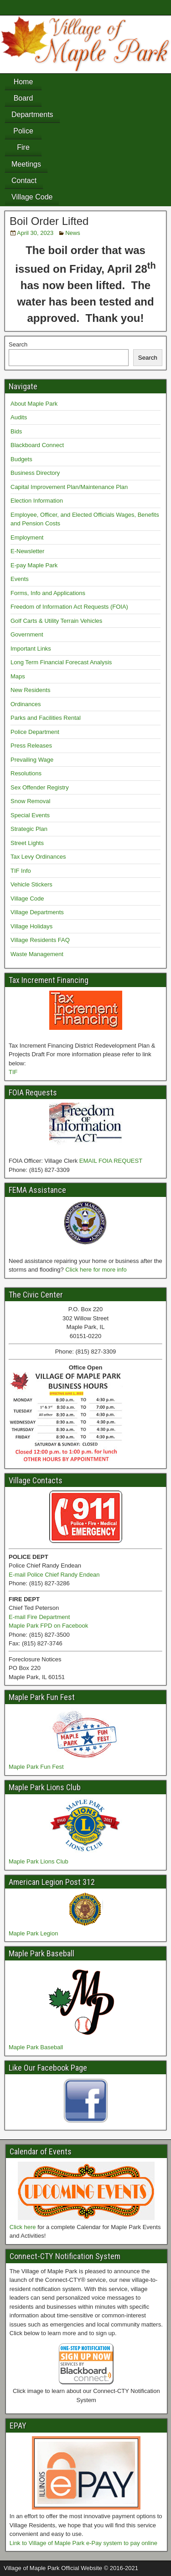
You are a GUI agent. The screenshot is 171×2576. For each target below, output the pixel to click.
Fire (23, 147)
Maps (17, 676)
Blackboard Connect (37, 445)
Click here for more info (95, 1269)
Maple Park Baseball (36, 2047)
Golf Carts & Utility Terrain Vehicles (56, 620)
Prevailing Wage (31, 759)
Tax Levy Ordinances (38, 856)
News (72, 232)
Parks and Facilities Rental (45, 717)
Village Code (31, 197)
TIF (13, 1072)
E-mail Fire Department (39, 1617)
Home (23, 82)
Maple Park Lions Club (38, 1861)
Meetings (26, 164)
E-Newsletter (27, 551)
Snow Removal (30, 801)
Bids (16, 431)
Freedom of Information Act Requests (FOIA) (69, 606)
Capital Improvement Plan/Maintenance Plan (69, 487)
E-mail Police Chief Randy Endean (54, 1574)
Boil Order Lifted (49, 221)
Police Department (34, 731)
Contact (23, 180)
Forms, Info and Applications (47, 593)
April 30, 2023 (35, 232)
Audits (18, 417)
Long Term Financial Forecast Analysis (61, 662)
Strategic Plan (28, 828)
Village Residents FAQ (40, 940)
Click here (23, 2227)
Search (18, 344)
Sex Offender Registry (39, 787)
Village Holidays (31, 926)
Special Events (30, 815)
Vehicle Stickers (31, 884)
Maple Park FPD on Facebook (48, 1625)
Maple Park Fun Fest (36, 1766)
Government (26, 634)
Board (23, 98)
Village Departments (37, 912)
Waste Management (36, 954)
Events (19, 578)
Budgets (21, 459)
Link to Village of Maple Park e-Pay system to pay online (83, 2543)
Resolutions (25, 773)
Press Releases (31, 745)
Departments (32, 114)
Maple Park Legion (33, 1933)
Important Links (30, 648)
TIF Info (20, 870)
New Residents (30, 690)
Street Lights (27, 843)
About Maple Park (33, 403)
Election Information (36, 500)
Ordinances (25, 704)
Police (23, 131)
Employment (26, 537)
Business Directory (35, 472)
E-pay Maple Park (33, 565)
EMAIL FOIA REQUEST (110, 1160)
